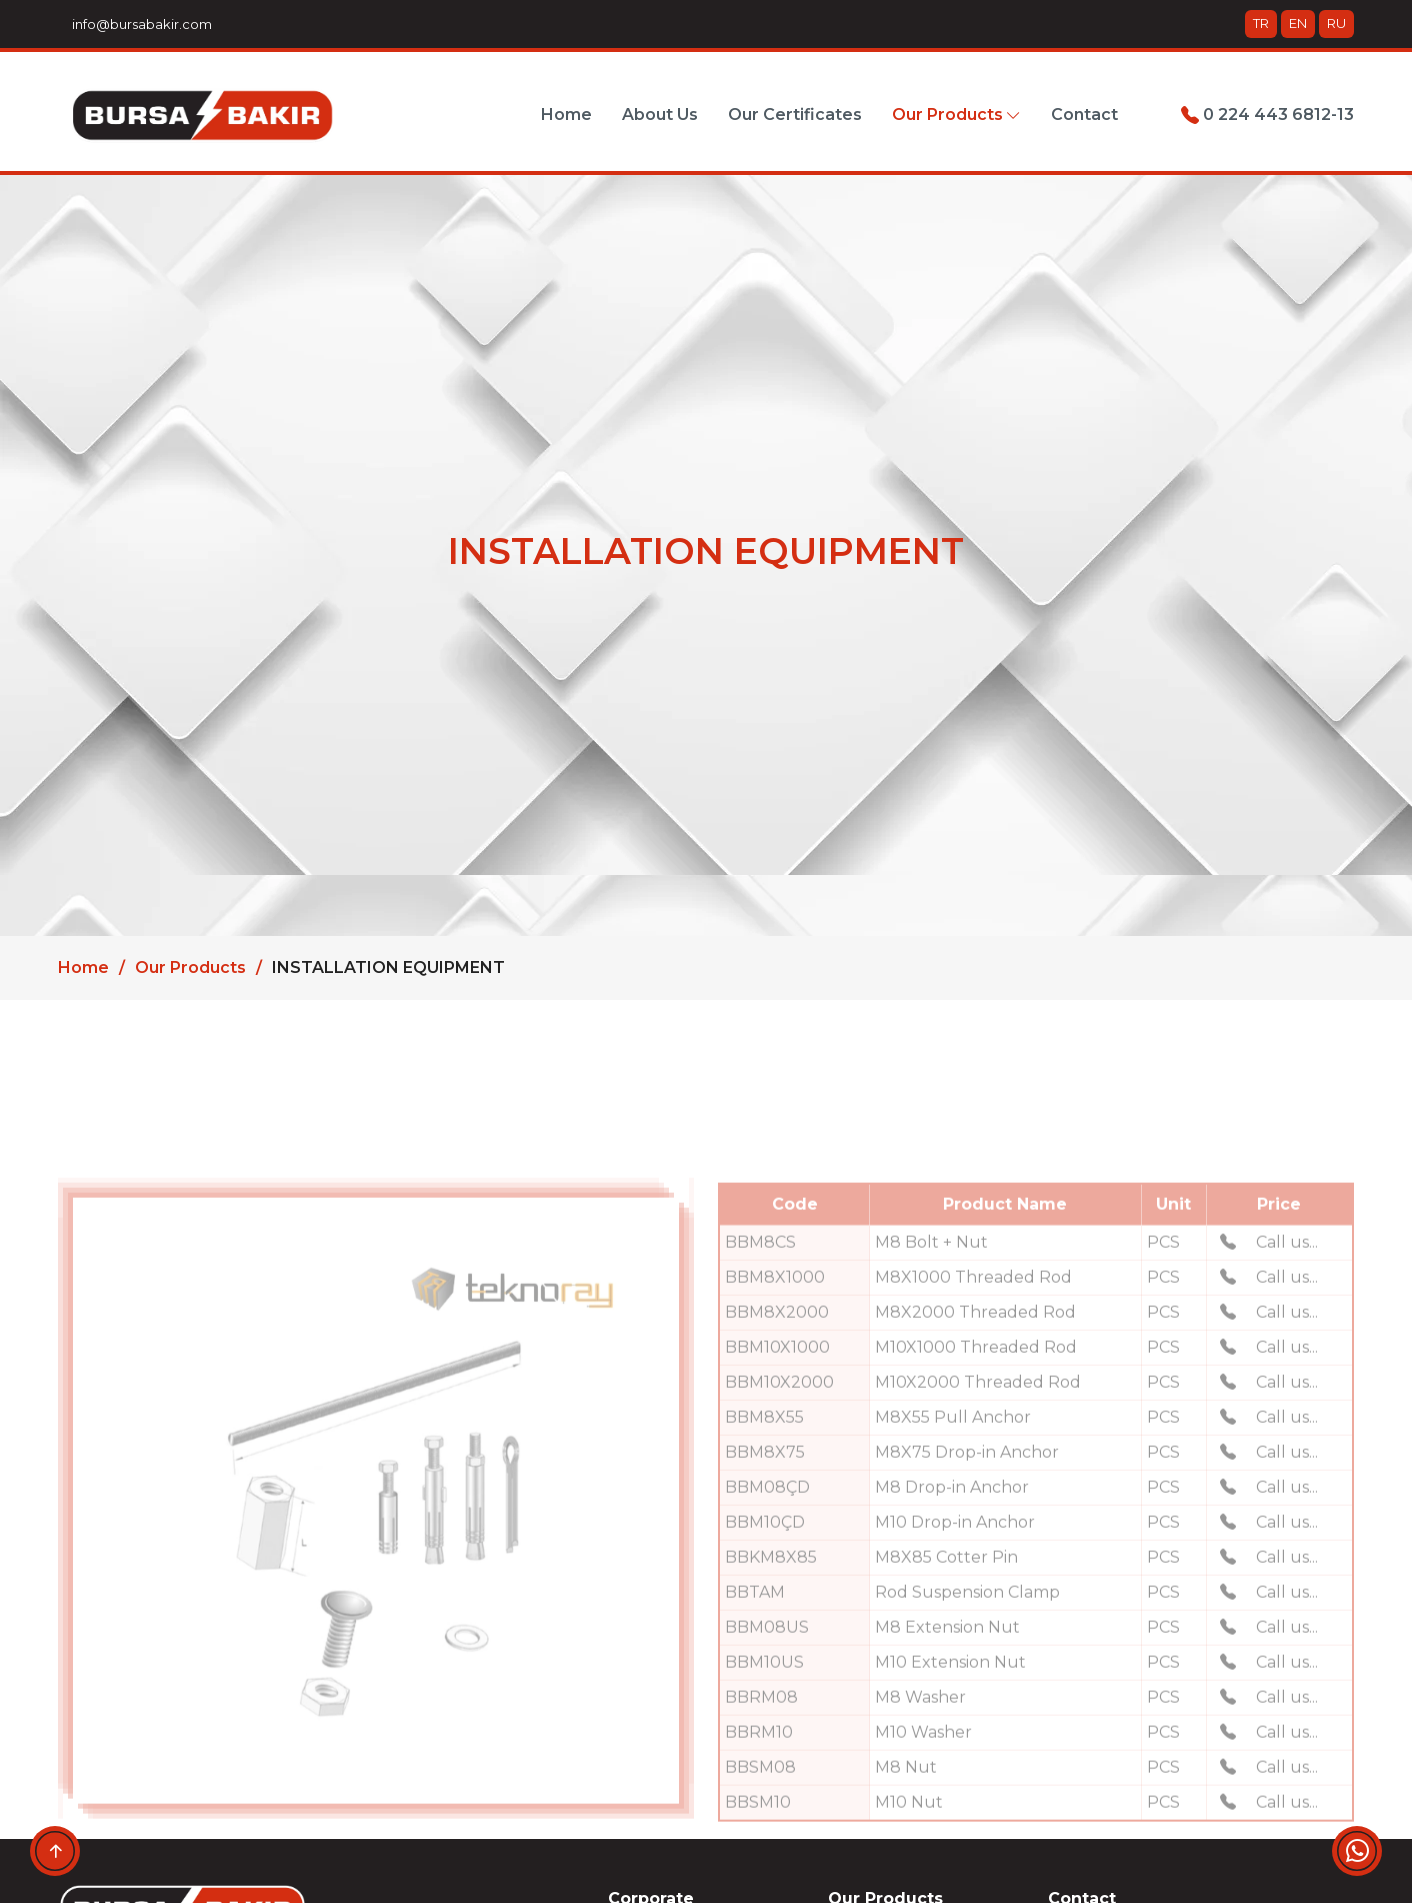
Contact (1084, 114)
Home (566, 114)
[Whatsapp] (1357, 1851)
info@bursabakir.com (139, 24)
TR (1261, 23)
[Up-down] (55, 1851)
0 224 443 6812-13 (1267, 114)
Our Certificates (795, 114)
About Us (660, 114)
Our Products (190, 967)
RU (1336, 23)
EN (1298, 23)
